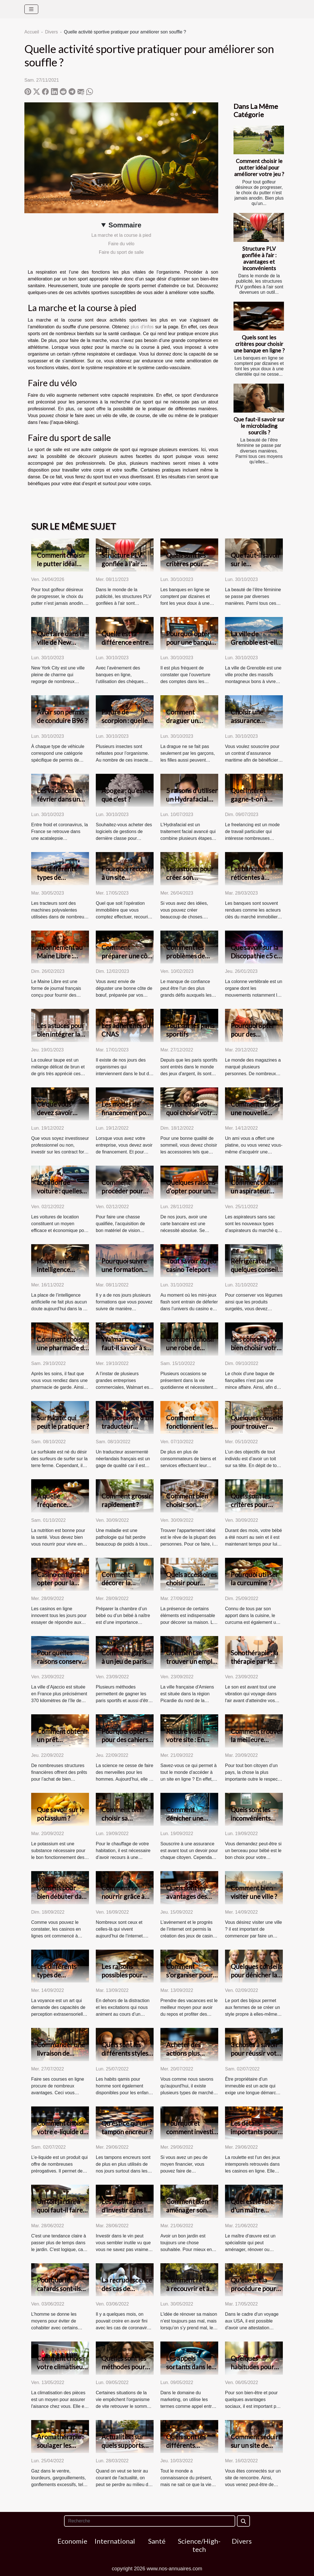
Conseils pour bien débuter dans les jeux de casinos (62, 1896)
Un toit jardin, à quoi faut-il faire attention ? (60, 2209)
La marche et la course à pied (121, 235)
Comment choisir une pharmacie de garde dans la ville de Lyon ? (62, 1352)
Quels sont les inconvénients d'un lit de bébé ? (254, 1818)
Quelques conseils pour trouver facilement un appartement (256, 1430)
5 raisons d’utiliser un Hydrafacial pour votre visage (192, 799)
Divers (51, 31)
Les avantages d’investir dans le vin (125, 2209)
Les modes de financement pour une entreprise (126, 1112)
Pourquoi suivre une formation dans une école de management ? (126, 1273)
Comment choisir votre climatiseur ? (61, 2366)
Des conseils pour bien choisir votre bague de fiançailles (256, 1352)
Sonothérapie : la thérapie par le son (254, 1661)
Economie (72, 2541)
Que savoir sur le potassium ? (60, 1814)
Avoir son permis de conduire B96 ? (62, 716)
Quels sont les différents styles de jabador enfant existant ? (126, 2057)
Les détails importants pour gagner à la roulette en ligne (254, 2136)
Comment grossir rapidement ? (126, 1500)
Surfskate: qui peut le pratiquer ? (63, 1422)
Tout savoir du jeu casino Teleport (191, 1265)
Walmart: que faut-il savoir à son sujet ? (127, 1347)
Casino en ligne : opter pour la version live (59, 1583)
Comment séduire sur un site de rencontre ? (256, 2445)
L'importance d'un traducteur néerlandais (127, 1426)
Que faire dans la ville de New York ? (61, 642)
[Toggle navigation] (31, 9)
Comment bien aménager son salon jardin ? (187, 2209)
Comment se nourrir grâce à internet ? (123, 1896)
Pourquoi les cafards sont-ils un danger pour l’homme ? (59, 2292)
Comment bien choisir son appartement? (187, 1504)
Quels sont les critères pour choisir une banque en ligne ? (259, 344)
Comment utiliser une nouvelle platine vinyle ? (255, 1112)
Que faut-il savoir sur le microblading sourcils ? (259, 426)
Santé (157, 2541)
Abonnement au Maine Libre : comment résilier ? (63, 955)
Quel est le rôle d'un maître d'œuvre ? (252, 2209)
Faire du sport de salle (121, 252)
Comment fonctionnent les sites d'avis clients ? (191, 1430)
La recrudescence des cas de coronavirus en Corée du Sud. (126, 2292)
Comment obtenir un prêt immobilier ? (62, 1739)
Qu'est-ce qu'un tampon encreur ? (126, 2127)
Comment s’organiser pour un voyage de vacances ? (189, 1979)
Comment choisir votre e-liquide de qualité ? (62, 2131)
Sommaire (125, 225)
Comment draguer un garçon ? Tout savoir (185, 724)
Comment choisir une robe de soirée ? (190, 1347)
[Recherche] (149, 2521)
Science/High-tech (199, 2545)
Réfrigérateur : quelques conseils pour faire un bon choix (256, 1273)
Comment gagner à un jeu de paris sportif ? (126, 1661)
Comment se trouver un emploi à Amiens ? (191, 1661)
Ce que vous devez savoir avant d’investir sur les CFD (59, 1117)
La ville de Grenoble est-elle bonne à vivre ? (255, 642)
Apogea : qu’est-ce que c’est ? (127, 795)
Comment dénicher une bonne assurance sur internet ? (190, 1822)
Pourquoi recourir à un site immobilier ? (127, 877)
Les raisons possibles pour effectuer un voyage (122, 1979)
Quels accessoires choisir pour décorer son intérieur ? (191, 1587)
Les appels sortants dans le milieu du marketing (188, 2371)
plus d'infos (142, 326)
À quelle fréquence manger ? (52, 1504)
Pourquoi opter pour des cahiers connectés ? (124, 1739)
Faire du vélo (121, 243)
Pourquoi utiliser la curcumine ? (254, 1579)
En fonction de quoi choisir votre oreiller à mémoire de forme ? (192, 1117)
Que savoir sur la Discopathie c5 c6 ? (256, 955)
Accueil (31, 31)
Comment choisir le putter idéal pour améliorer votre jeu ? (259, 167)
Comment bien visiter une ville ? (254, 1892)
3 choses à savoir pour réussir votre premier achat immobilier (257, 2057)
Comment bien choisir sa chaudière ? (122, 1818)
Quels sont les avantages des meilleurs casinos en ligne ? (190, 1900)
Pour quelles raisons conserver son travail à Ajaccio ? (62, 1665)
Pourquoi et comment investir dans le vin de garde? (191, 2136)
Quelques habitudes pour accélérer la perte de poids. (256, 2371)
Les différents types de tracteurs (57, 877)
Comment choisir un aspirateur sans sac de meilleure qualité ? (257, 1195)
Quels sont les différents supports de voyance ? (186, 2449)
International (114, 2541)
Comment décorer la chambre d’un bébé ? (121, 1587)
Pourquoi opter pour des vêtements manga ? (256, 1038)
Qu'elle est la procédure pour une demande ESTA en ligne (253, 2292)
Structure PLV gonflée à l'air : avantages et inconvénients (259, 258)
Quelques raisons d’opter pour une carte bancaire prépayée (190, 1195)
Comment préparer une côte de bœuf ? (127, 955)
